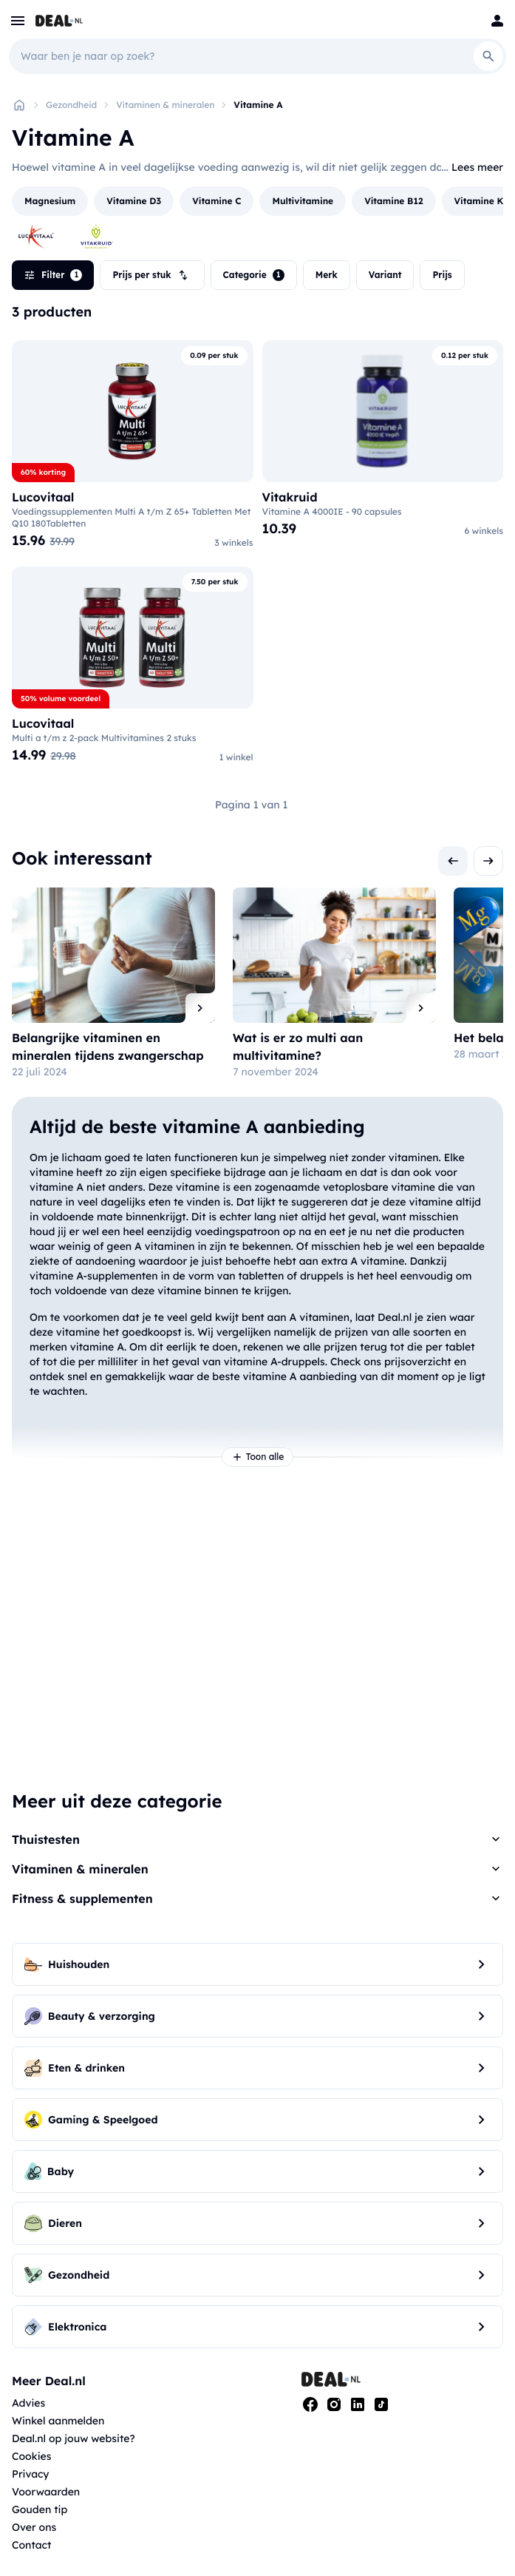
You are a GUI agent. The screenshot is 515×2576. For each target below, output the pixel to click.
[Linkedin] (357, 2404)
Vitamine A (257, 104)
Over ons (34, 2527)
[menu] (18, 21)
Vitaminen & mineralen (165, 104)
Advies (28, 2403)
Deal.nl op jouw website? (73, 2438)
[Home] (19, 105)
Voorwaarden (46, 2491)
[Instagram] (334, 2404)
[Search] (488, 56)
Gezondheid (71, 104)
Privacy (31, 2474)
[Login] (497, 21)
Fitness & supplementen (82, 1898)
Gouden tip (39, 2509)
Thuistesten (46, 1839)
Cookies (31, 2456)
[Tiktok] (381, 2404)
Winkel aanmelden (58, 2420)
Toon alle (257, 1457)
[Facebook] (310, 2404)
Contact (31, 2545)
